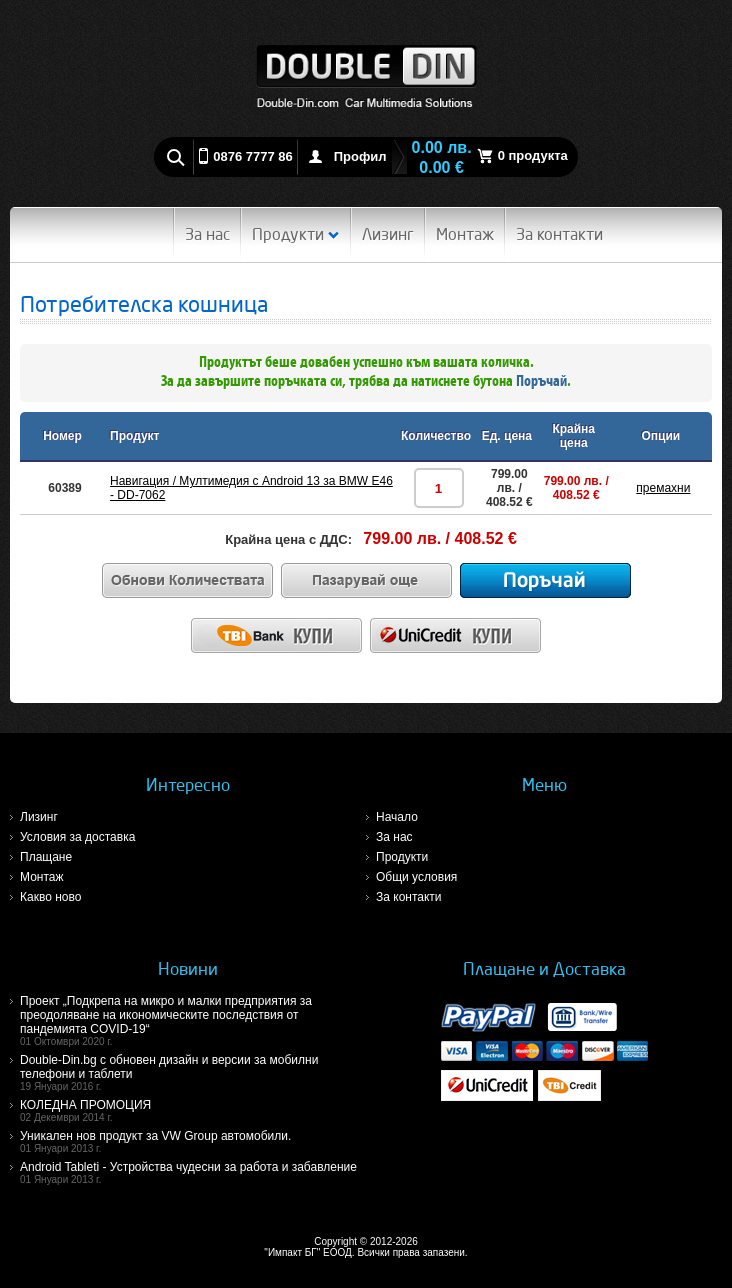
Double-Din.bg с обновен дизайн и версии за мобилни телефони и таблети (193, 1072)
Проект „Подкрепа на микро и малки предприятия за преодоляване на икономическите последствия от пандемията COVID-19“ (193, 1020)
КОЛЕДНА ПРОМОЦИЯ (193, 1110)
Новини (188, 968)
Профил (360, 156)
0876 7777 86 (253, 156)
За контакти (559, 234)
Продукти (296, 234)
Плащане (46, 857)
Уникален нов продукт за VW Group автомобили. (193, 1141)
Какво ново (50, 897)
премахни (663, 488)
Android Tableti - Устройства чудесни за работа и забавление (193, 1172)
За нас (207, 234)
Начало (397, 817)
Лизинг (388, 234)
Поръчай (541, 382)
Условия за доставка (77, 837)
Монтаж (465, 234)
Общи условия (416, 877)
